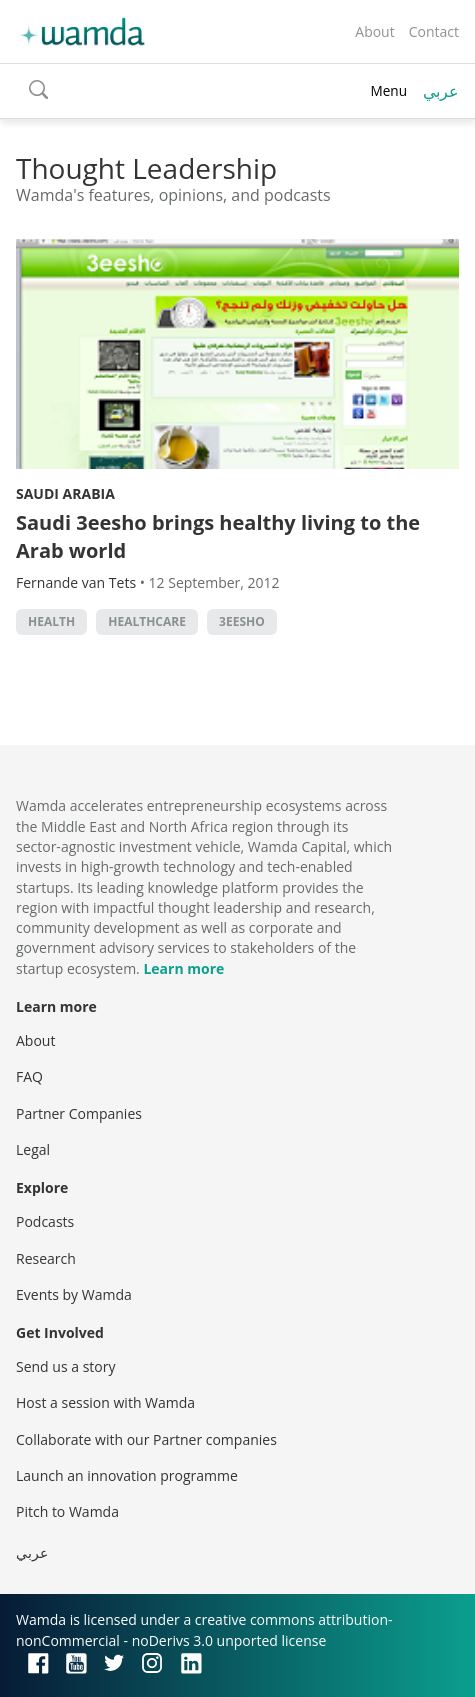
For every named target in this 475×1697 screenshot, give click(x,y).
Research (46, 1258)
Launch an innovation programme (127, 1475)
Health (51, 621)
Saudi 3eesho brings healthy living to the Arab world (218, 536)
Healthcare (147, 621)
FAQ (29, 1076)
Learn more (183, 968)
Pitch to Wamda (67, 1511)
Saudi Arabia (65, 493)
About (374, 31)
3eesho (242, 621)
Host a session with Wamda (105, 1402)
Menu (388, 90)
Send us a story (65, 1366)
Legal (33, 1149)
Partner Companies (79, 1113)
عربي (441, 91)
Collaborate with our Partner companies (146, 1439)
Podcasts (45, 1221)
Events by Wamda (74, 1294)
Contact (434, 31)
